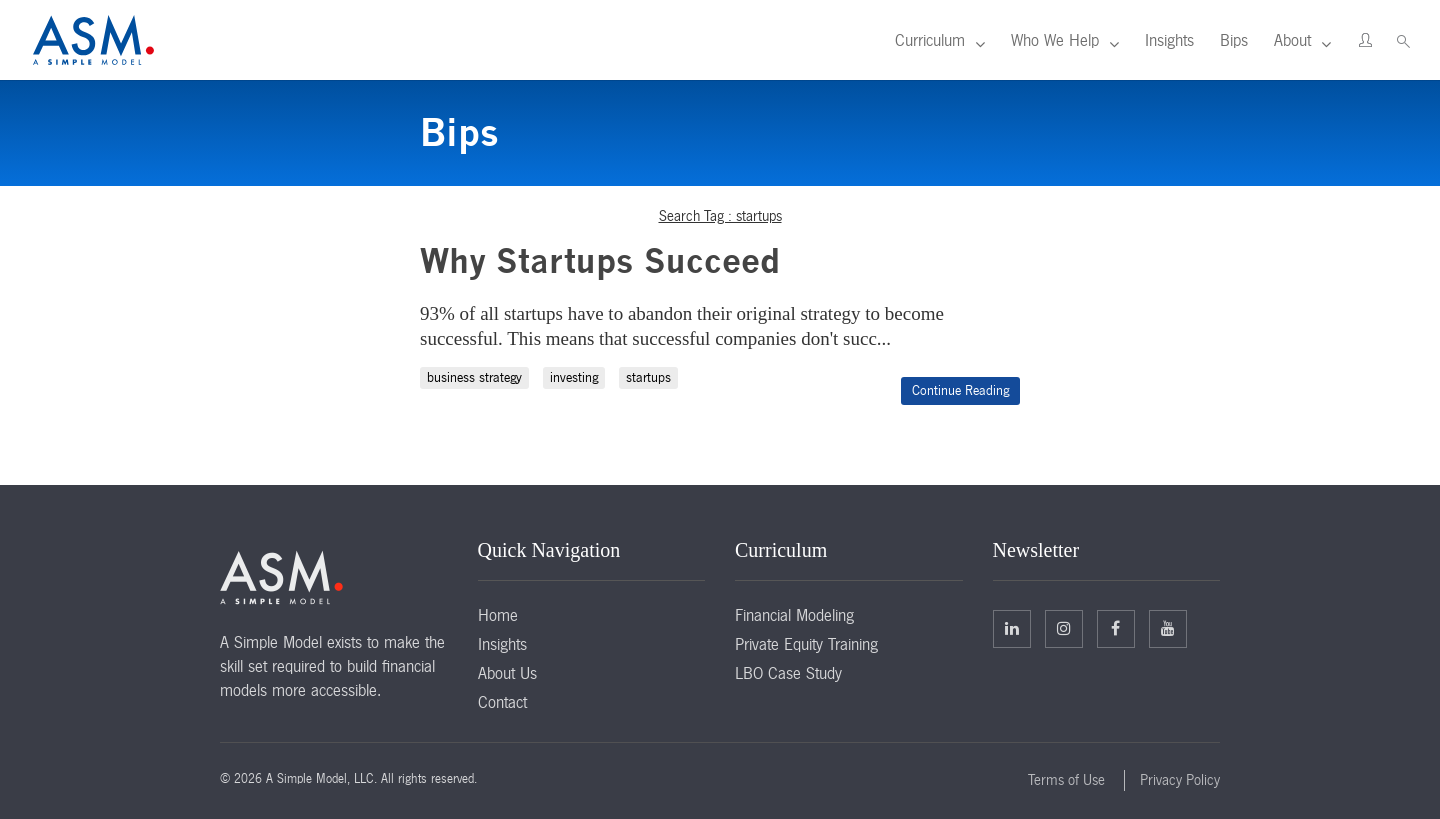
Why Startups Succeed (600, 260)
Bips (1234, 40)
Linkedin (1012, 628)
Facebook (1115, 628)
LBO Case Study (788, 673)
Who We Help (1055, 40)
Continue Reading (960, 390)
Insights (1169, 40)
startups (648, 377)
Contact (502, 702)
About (1292, 40)
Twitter (1064, 628)
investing (574, 377)
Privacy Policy (1180, 780)
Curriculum (930, 40)
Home (498, 615)
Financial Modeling (794, 615)
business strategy (474, 377)
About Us (507, 673)
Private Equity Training (806, 644)
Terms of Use (1066, 780)
